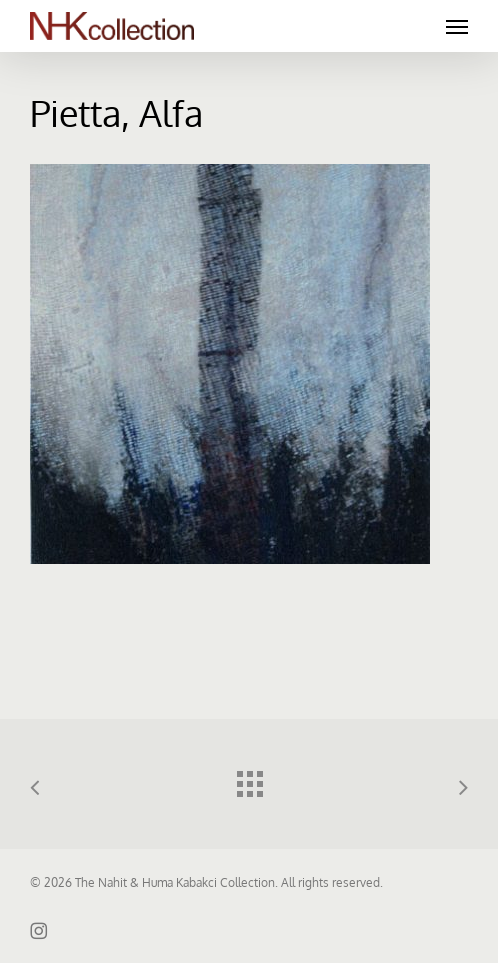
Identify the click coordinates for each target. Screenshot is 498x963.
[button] (457, 26)
